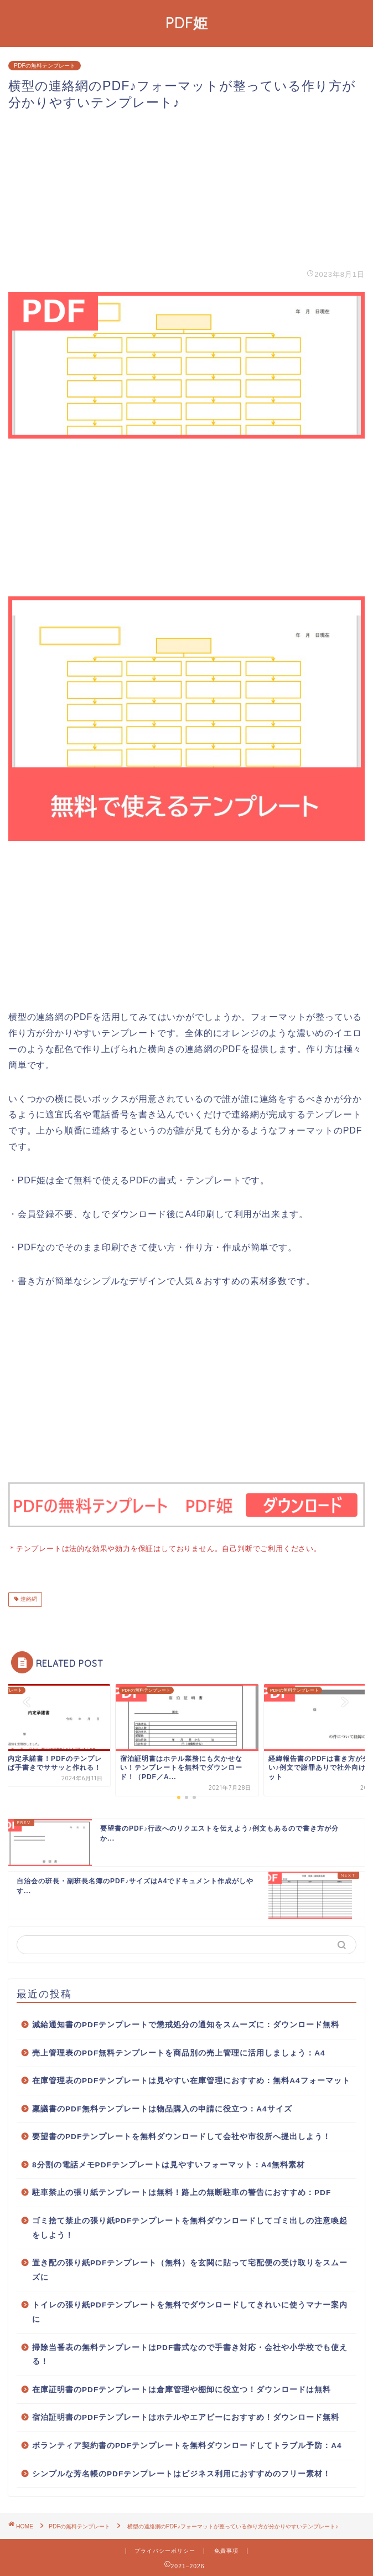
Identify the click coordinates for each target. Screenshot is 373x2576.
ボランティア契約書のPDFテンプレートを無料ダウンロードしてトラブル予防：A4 (187, 2444)
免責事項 (226, 2550)
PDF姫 (186, 23)
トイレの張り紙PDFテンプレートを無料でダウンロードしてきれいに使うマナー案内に (190, 2311)
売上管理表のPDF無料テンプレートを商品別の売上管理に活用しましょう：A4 (178, 2052)
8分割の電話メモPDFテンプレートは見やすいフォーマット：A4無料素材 (168, 2164)
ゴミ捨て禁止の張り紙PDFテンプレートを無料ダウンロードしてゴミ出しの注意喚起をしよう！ (190, 2227)
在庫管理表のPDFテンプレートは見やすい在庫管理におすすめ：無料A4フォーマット (191, 2079)
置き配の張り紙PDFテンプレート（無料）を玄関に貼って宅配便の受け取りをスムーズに (190, 2269)
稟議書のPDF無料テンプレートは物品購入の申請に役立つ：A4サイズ (162, 2108)
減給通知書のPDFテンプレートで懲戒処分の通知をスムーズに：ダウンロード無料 (185, 2023)
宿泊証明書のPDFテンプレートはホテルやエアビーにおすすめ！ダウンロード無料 (185, 2416)
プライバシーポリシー (164, 2550)
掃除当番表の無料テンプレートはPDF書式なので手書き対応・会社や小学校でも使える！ (190, 2353)
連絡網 (28, 1598)
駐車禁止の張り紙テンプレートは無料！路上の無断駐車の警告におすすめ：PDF (181, 2191)
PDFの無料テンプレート (44, 66)
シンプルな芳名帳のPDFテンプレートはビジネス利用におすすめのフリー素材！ (181, 2473)
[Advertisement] (186, 188)
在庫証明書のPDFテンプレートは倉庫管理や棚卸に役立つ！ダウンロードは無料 (181, 2388)
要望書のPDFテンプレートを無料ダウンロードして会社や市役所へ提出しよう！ (181, 2135)
